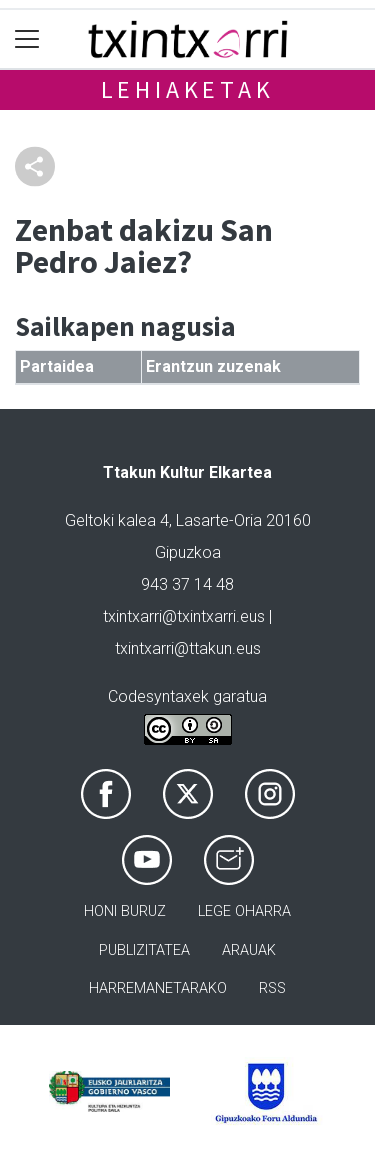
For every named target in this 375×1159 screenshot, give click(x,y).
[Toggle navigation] (27, 39)
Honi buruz (125, 911)
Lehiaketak (188, 89)
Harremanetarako (158, 988)
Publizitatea (144, 950)
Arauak (249, 950)
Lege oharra (244, 911)
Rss (272, 988)
